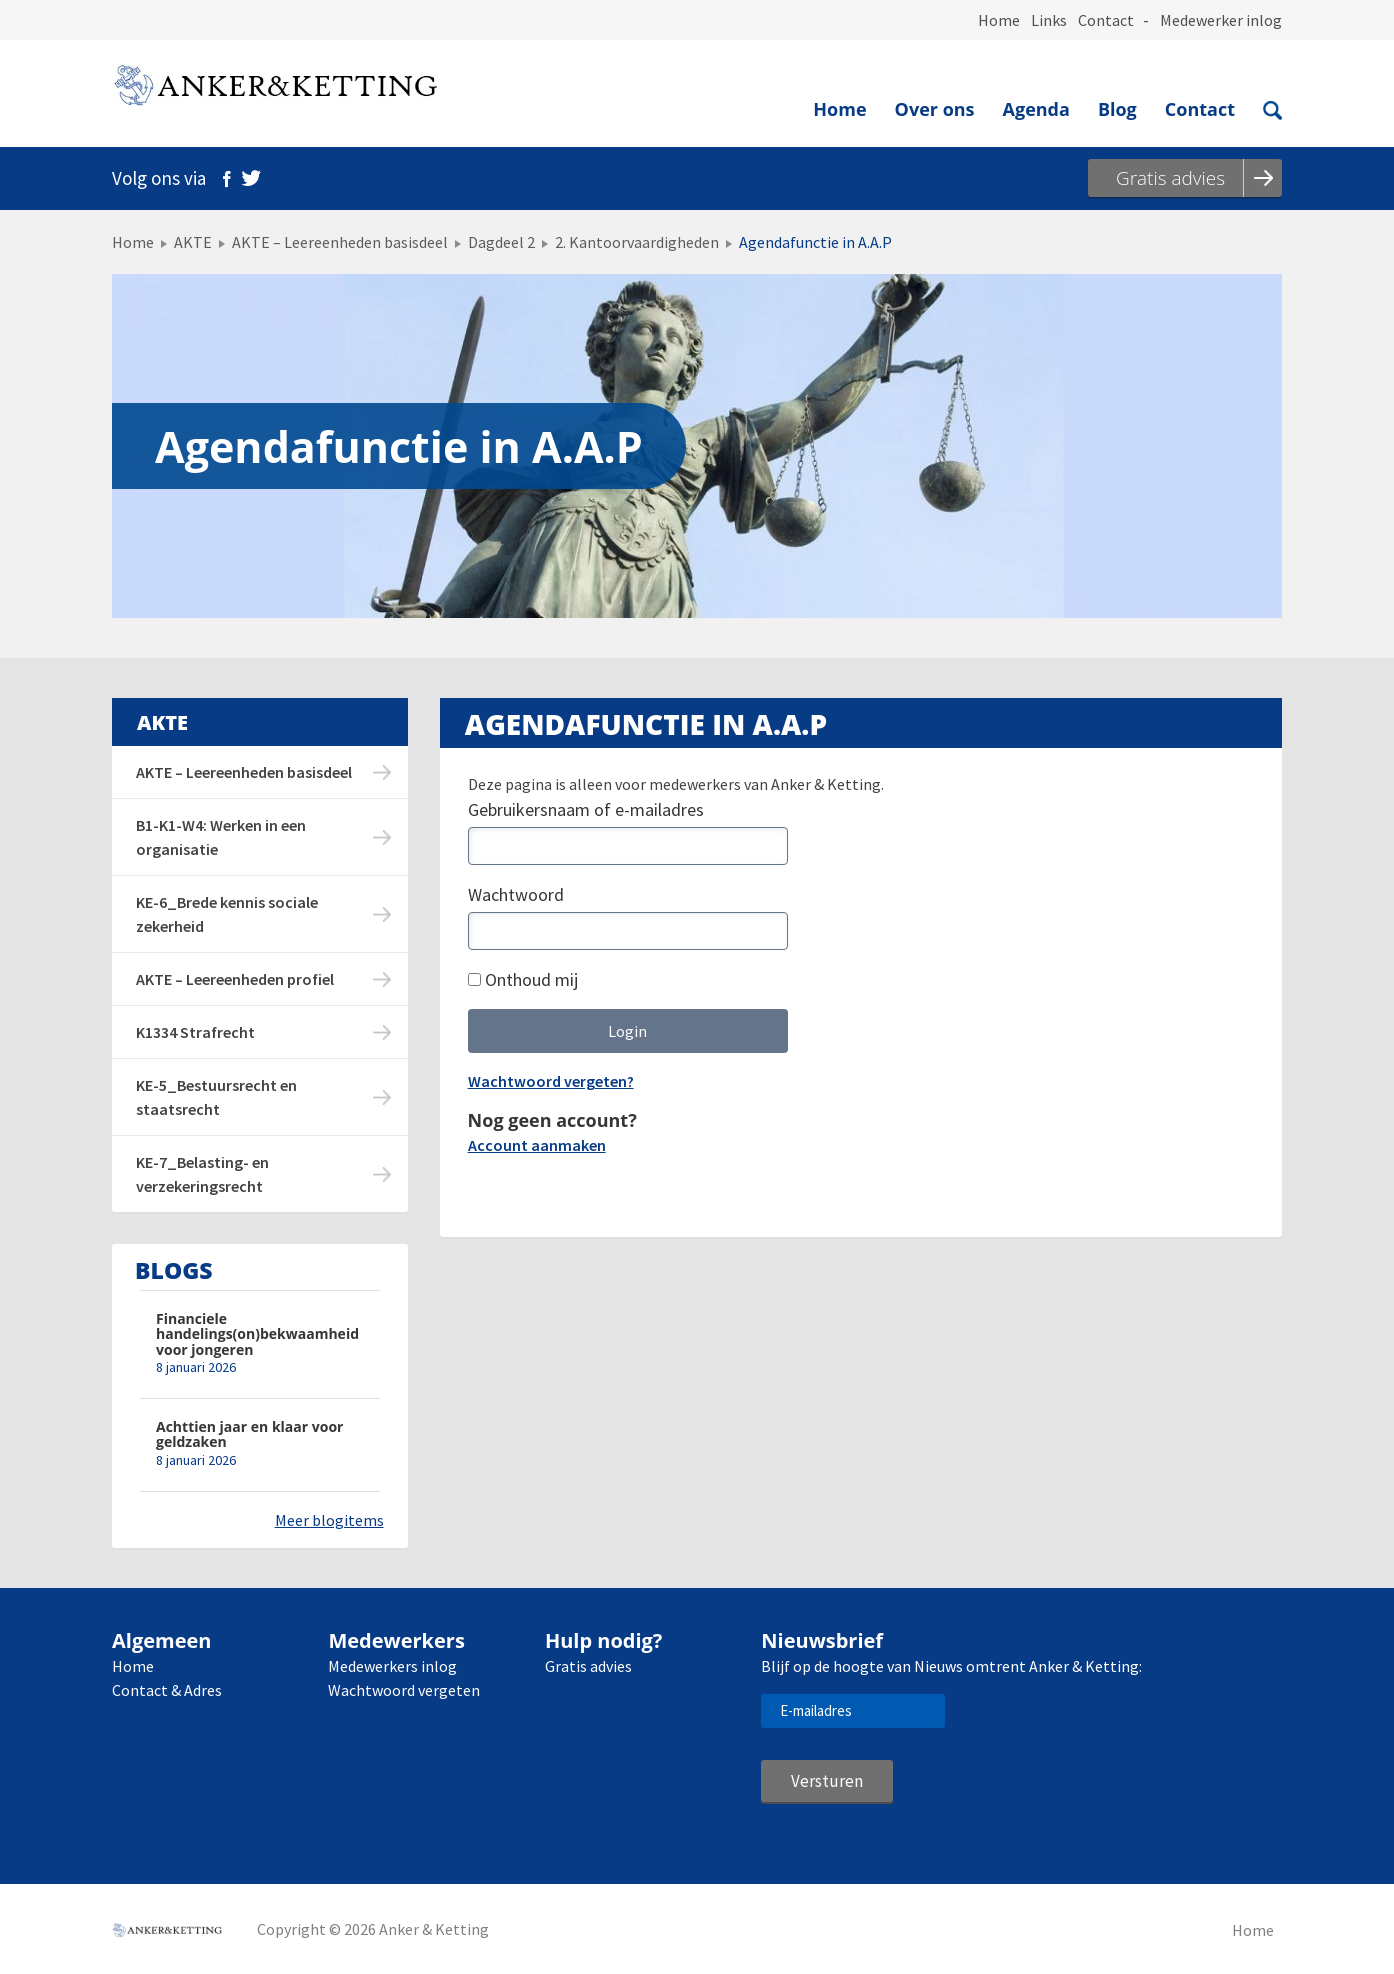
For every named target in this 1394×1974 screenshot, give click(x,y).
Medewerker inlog (1221, 20)
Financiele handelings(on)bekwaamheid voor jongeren (257, 1334)
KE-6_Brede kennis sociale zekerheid (227, 914)
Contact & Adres (167, 1690)
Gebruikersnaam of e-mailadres (586, 809)
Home (999, 20)
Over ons (935, 109)
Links (1049, 20)
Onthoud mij (523, 979)
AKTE (193, 242)
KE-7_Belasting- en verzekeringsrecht (202, 1174)
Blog (1117, 109)
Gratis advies (588, 1666)
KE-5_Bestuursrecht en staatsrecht (216, 1097)
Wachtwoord (516, 894)
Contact (1106, 20)
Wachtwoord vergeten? (551, 1081)
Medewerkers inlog (392, 1666)
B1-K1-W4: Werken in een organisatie (221, 837)
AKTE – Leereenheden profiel (235, 979)
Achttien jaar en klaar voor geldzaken (249, 1434)
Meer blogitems (329, 1520)
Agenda (1036, 109)
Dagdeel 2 (501, 242)
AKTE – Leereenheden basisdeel (340, 242)
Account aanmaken (537, 1145)
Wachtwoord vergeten (404, 1690)
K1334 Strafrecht (195, 1032)
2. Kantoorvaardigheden (637, 242)
